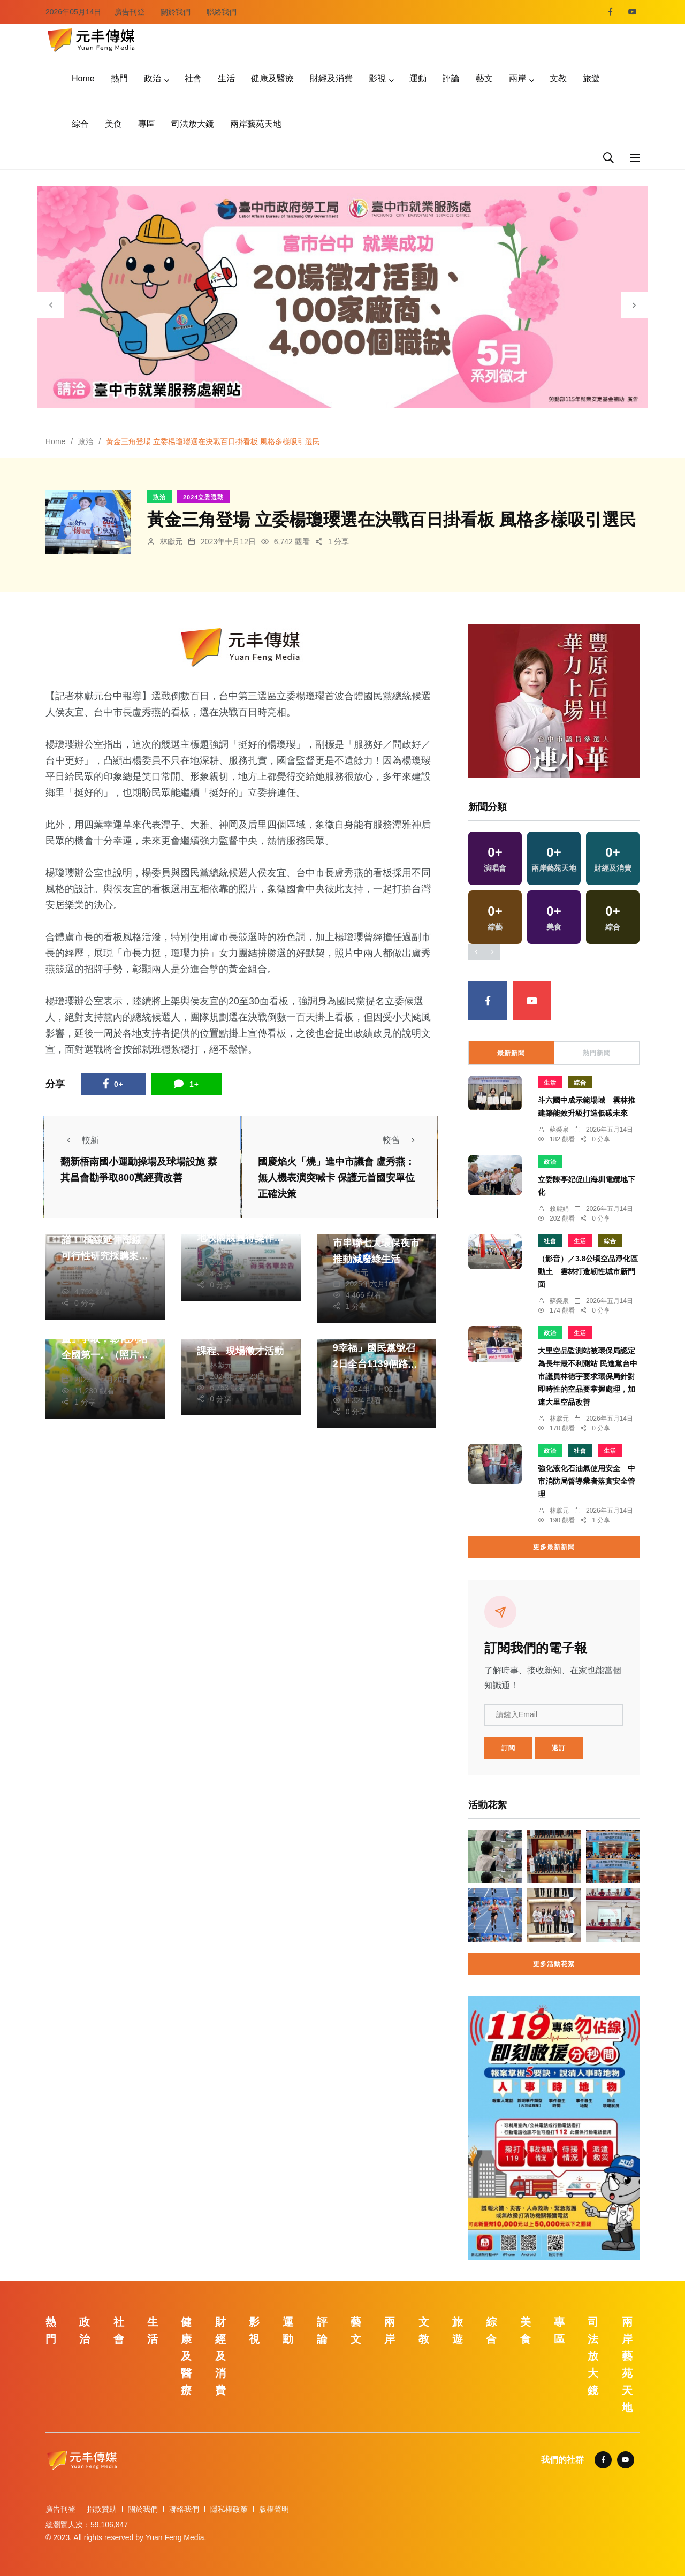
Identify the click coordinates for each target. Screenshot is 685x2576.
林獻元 (171, 541)
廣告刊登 (129, 11)
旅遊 (591, 78)
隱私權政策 (229, 2509)
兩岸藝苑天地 (255, 123)
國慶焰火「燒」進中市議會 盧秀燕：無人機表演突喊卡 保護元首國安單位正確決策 (336, 1177)
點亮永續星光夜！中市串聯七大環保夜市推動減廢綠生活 (376, 1243)
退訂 (559, 1748)
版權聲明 (274, 2509)
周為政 (85, 1368)
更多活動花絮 (554, 1964)
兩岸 (517, 78)
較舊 (402, 1140)
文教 (558, 78)
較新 (79, 1140)
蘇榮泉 (559, 1129)
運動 (418, 78)
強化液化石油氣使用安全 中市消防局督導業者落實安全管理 (586, 1481)
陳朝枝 (357, 1378)
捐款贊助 (102, 2509)
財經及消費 (331, 78)
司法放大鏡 (192, 123)
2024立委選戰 (203, 497)
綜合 (80, 123)
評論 (451, 78)
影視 (377, 78)
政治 (152, 78)
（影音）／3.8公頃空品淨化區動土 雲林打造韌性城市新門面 (588, 1271)
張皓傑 (85, 1269)
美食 (113, 123)
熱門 (119, 78)
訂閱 (508, 1748)
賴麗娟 (559, 1209)
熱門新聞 (597, 1053)
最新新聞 (511, 1053)
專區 (146, 123)
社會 (193, 78)
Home (83, 78)
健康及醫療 (272, 78)
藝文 (484, 78)
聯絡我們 (222, 11)
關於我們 (176, 11)
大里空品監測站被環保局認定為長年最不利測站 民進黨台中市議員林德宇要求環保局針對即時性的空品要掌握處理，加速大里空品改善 (587, 1376)
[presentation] (50, 305)
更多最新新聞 (554, 1547)
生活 (226, 78)
